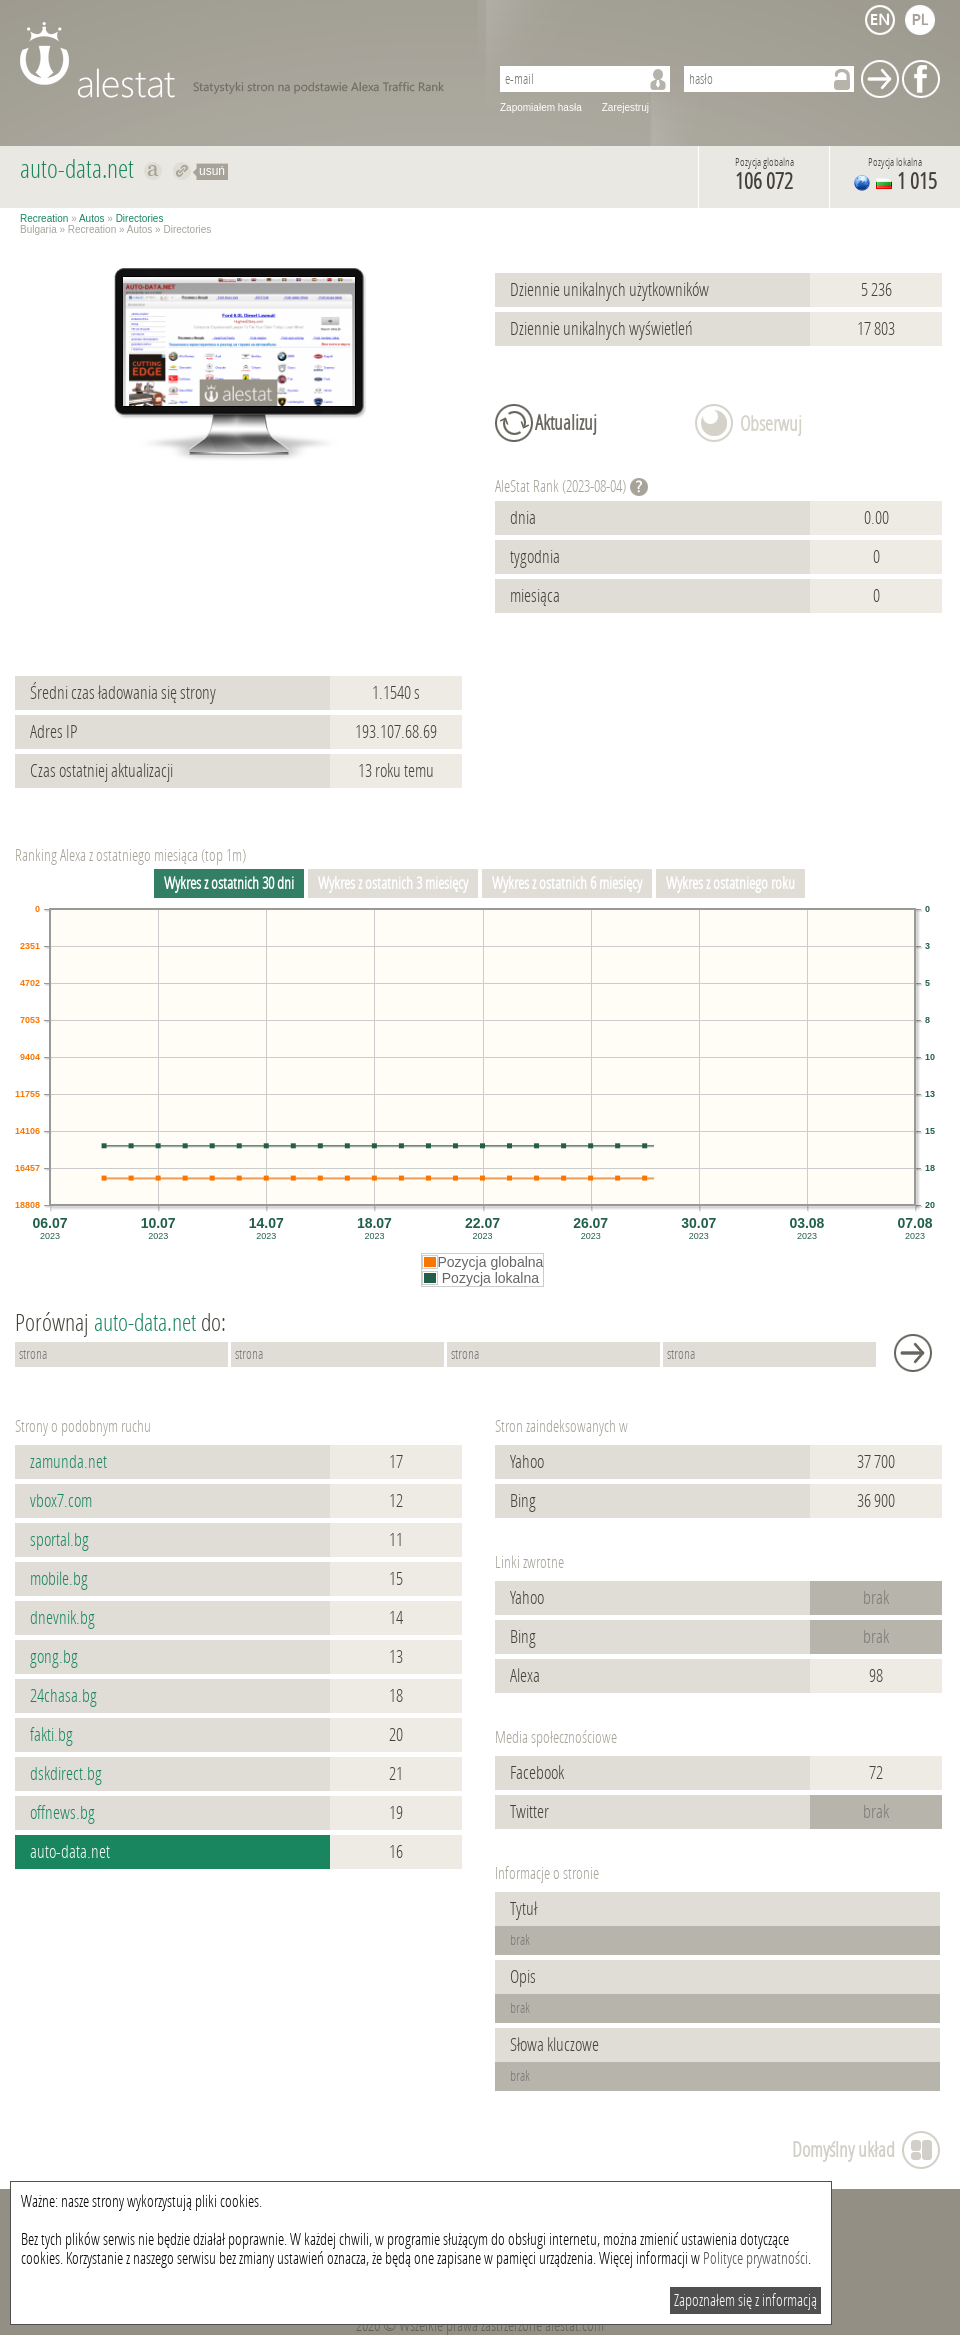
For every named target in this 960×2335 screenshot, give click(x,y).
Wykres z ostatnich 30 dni (229, 883)
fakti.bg (51, 1735)
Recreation (44, 218)
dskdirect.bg (66, 1774)
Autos (92, 218)
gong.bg (54, 1657)
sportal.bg (59, 1540)
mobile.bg (59, 1579)
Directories (140, 218)
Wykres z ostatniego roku (730, 883)
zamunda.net (68, 1462)
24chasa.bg (63, 1696)
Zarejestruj (625, 107)
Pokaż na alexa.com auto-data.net (153, 171)
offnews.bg (62, 1813)
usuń (212, 171)
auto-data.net (70, 1852)
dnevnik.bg (62, 1618)
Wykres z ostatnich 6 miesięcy (567, 883)
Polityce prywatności (755, 2258)
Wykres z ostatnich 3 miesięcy (393, 883)
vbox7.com (61, 1501)
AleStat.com (242, 60)
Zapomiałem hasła (541, 107)
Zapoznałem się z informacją (745, 2300)
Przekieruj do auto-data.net (182, 171)
